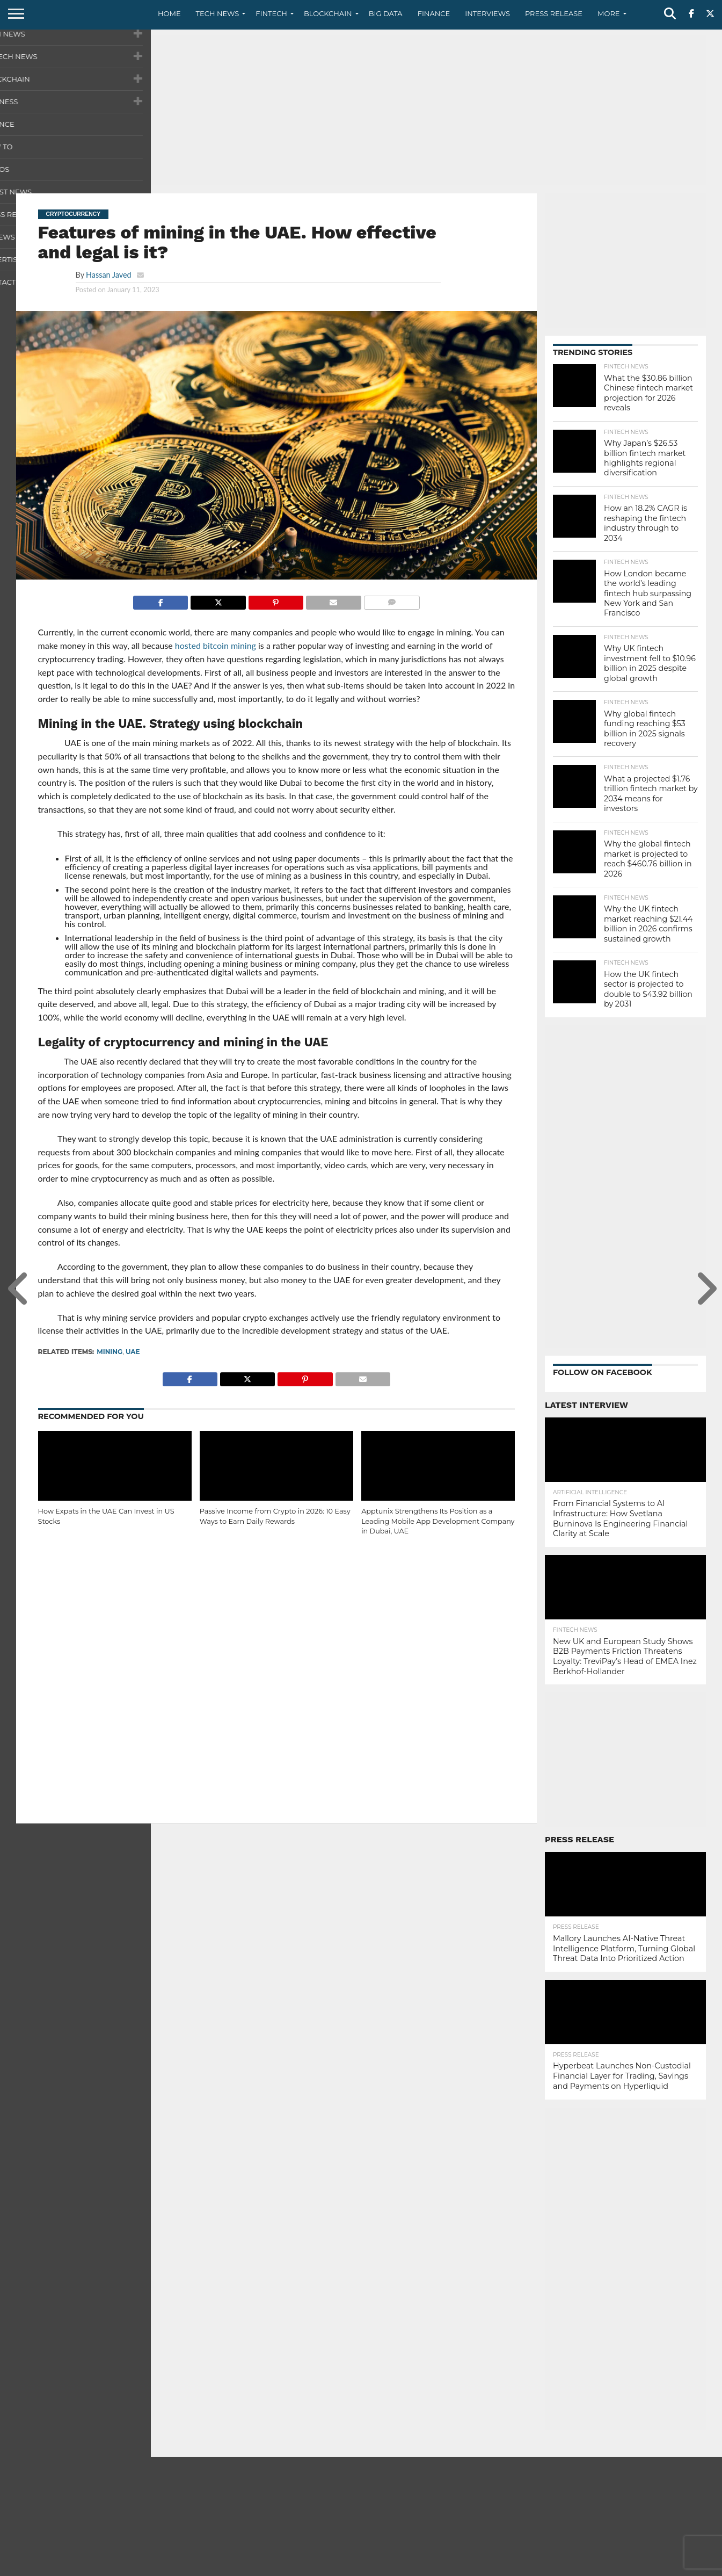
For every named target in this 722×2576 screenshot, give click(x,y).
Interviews (487, 13)
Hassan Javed (109, 274)
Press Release (553, 13)
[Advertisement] (361, 110)
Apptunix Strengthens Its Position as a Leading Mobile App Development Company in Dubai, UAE (437, 1521)
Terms (650, 2567)
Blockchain (328, 13)
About (541, 2567)
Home (169, 13)
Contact (577, 2567)
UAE (133, 1352)
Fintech (271, 13)
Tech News (217, 13)
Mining (109, 1352)
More (608, 13)
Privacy (615, 2567)
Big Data (386, 13)
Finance (434, 13)
